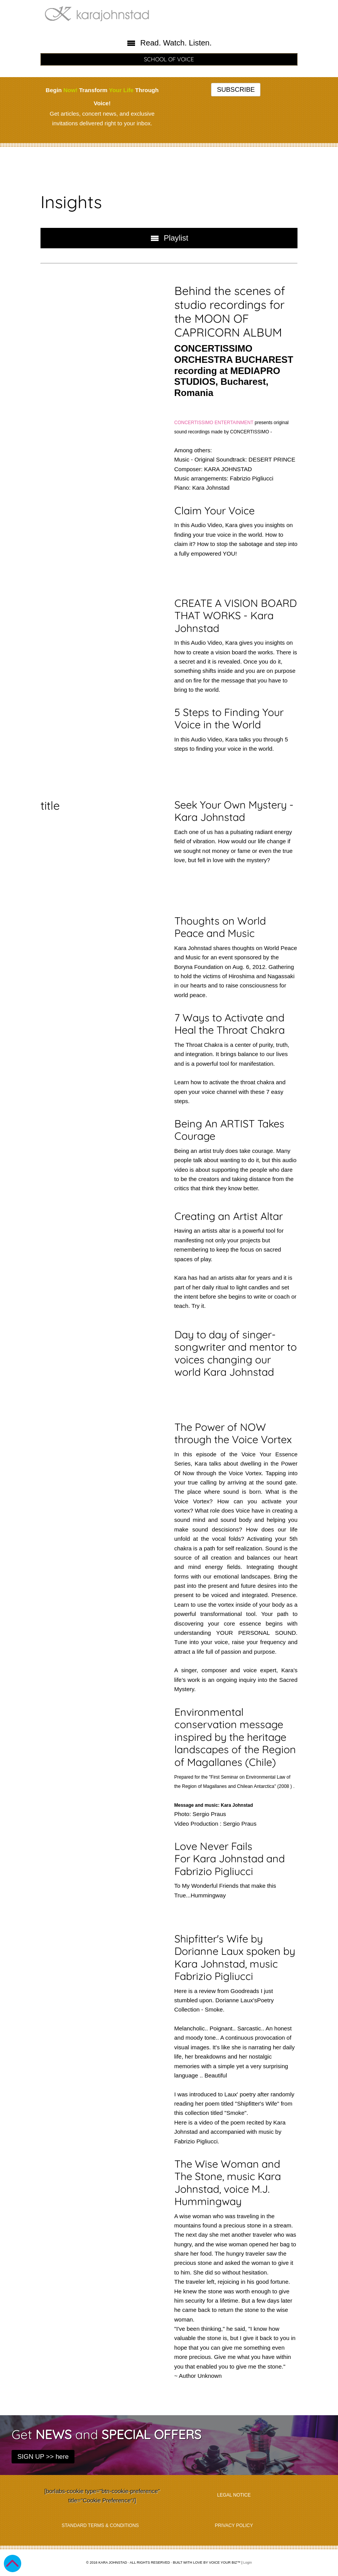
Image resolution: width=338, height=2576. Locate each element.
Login (247, 2562)
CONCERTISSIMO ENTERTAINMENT (214, 422)
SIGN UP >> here (43, 2456)
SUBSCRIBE (236, 89)
